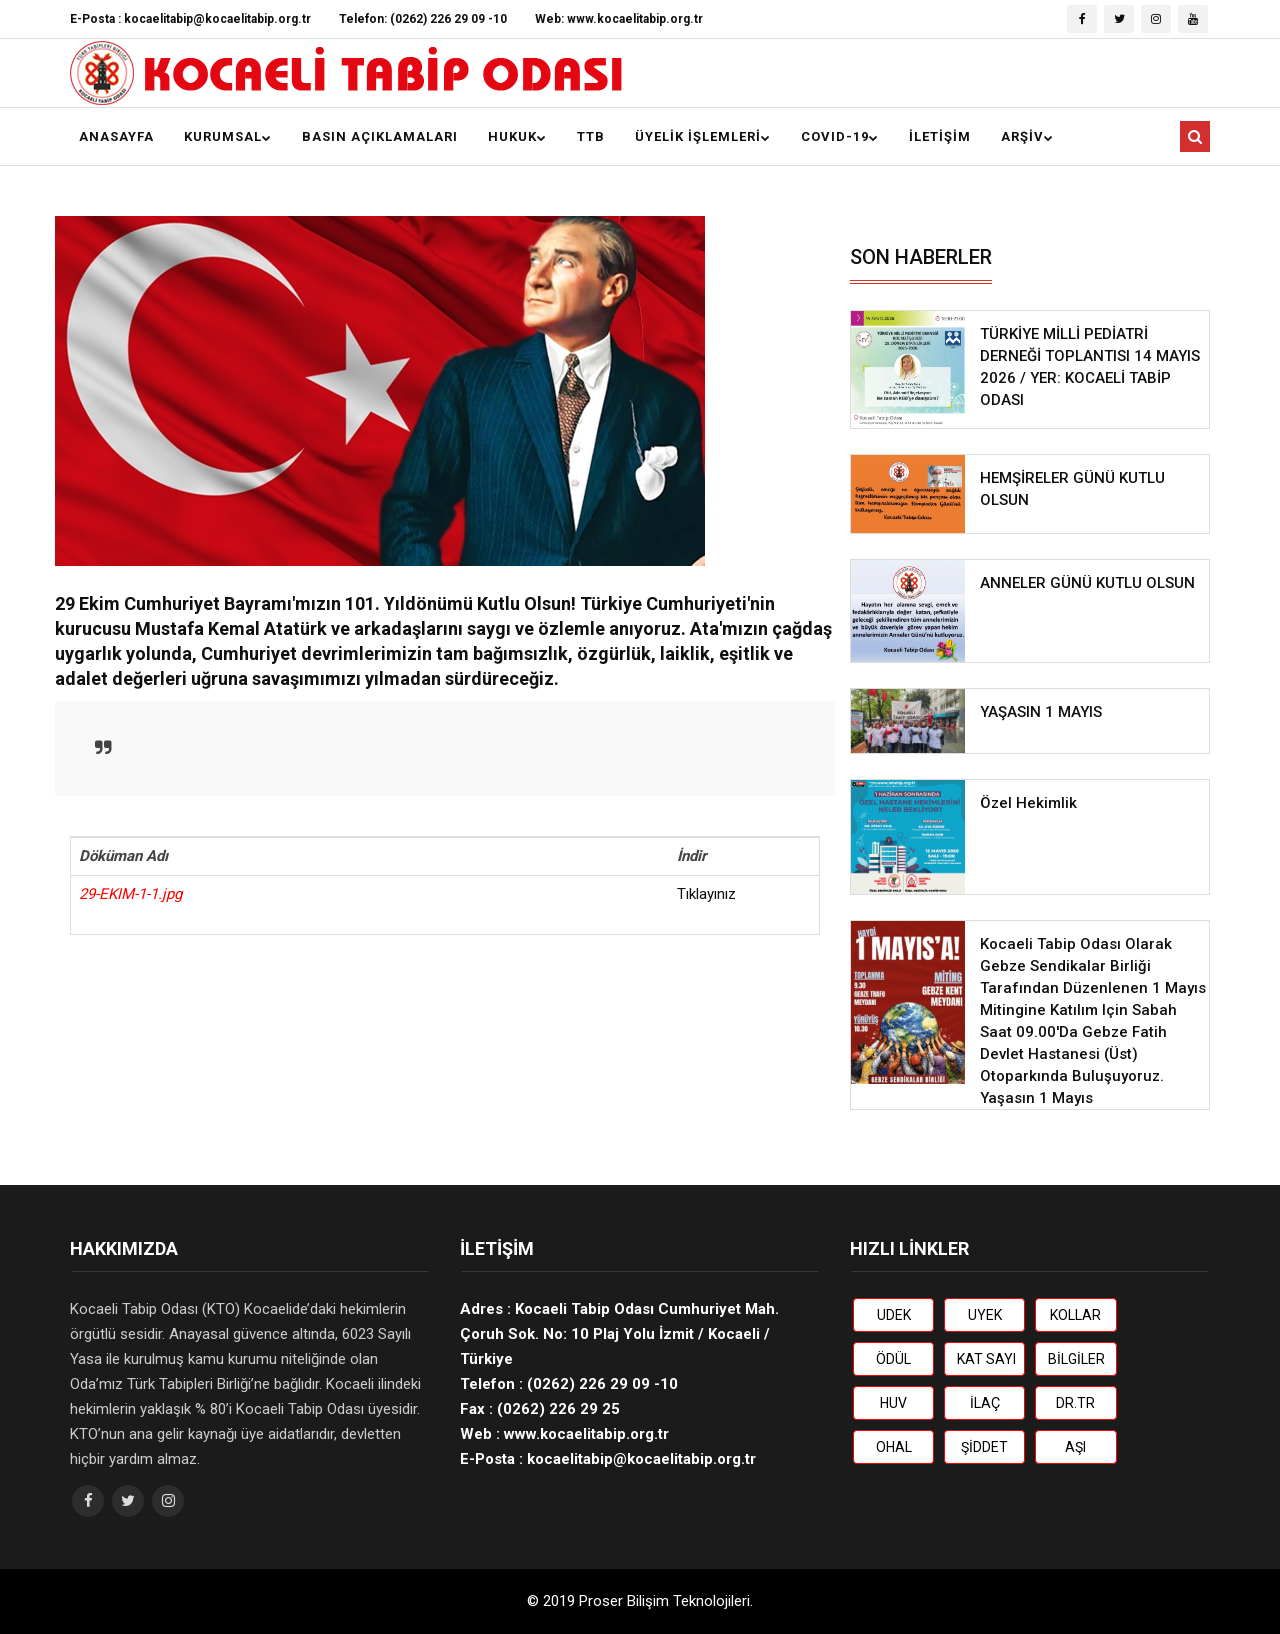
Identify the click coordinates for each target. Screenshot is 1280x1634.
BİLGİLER (1076, 1359)
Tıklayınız (706, 894)
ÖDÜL (893, 1359)
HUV (893, 1403)
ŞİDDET (984, 1447)
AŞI (1075, 1447)
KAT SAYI (986, 1359)
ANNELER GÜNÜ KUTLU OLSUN (1087, 583)
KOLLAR (1075, 1315)
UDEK (894, 1315)
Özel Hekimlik (1028, 803)
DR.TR (1075, 1403)
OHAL (894, 1447)
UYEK (985, 1315)
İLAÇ (985, 1403)
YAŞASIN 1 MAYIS (1041, 712)
